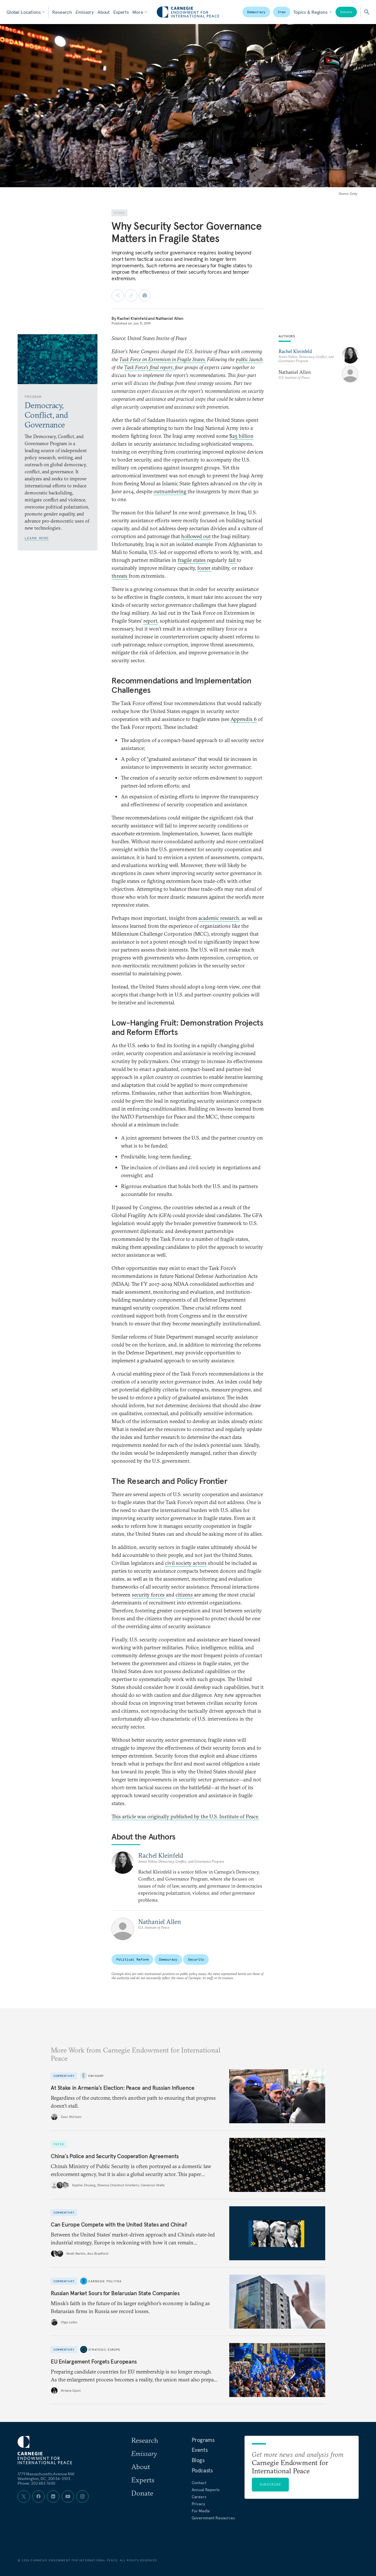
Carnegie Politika (105, 2281)
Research (62, 12)
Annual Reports (206, 2489)
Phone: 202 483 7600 (36, 2483)
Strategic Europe (104, 2349)
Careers (199, 2496)
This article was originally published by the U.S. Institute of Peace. (185, 1816)
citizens (185, 1594)
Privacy (198, 2503)
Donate (346, 12)
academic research (218, 918)
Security (196, 1959)
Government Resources (213, 2518)
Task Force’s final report (148, 367)
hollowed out (196, 536)
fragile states (192, 560)
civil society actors (186, 1563)
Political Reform (132, 1959)
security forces (149, 1594)
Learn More (37, 538)
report (150, 620)
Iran (282, 12)
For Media (201, 2510)
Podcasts (202, 2470)
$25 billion (241, 436)
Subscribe (270, 2484)
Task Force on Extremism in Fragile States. (162, 359)
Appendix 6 (243, 719)
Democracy (256, 12)
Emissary (84, 12)
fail (232, 560)
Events (200, 2449)
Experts (121, 12)
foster (204, 568)
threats (120, 575)
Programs (203, 2439)
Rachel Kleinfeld (132, 318)
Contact (199, 2482)
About (103, 12)
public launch (249, 359)
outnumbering (170, 491)
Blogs (198, 2460)
